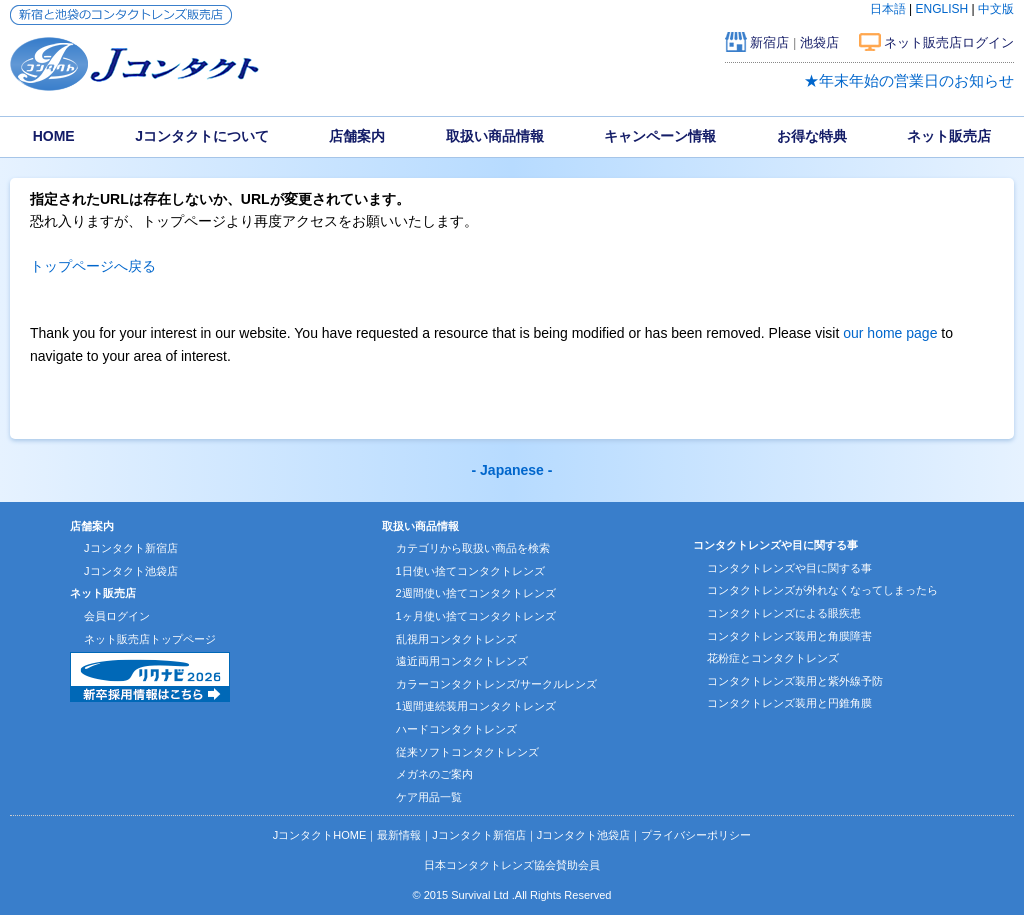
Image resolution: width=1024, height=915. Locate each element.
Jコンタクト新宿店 (131, 548)
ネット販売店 (949, 136)
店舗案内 (357, 136)
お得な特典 (812, 136)
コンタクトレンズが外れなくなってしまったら (822, 590)
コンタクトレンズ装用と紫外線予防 (795, 681)
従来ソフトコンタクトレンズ (467, 752)
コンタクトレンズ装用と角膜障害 (789, 636)
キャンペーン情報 (660, 136)
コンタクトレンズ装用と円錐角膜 (789, 703)
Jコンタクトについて (202, 136)
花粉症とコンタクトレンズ (773, 658)
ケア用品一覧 (429, 797)
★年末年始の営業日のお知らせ (909, 80)
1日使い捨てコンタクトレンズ (470, 571)
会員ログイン (117, 616)
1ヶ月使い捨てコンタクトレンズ (476, 616)
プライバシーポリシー (696, 835)
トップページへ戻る (93, 266)
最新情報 (399, 835)
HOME (54, 136)
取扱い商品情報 (495, 136)
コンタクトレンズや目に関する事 (789, 568)
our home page (890, 333)
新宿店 (769, 42)
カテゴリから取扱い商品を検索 (473, 548)
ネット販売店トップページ (150, 639)
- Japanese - (512, 470)
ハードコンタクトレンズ (456, 729)
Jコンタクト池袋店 (131, 571)
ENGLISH (942, 9)
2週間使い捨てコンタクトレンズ (476, 593)
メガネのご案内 (434, 774)
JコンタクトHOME (320, 835)
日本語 (888, 9)
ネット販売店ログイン (949, 42)
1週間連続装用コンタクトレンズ (476, 706)
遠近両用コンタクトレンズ (462, 661)
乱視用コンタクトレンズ (456, 639)
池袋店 (819, 42)
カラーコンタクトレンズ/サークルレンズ (496, 684)
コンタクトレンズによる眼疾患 (784, 613)
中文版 (996, 9)
